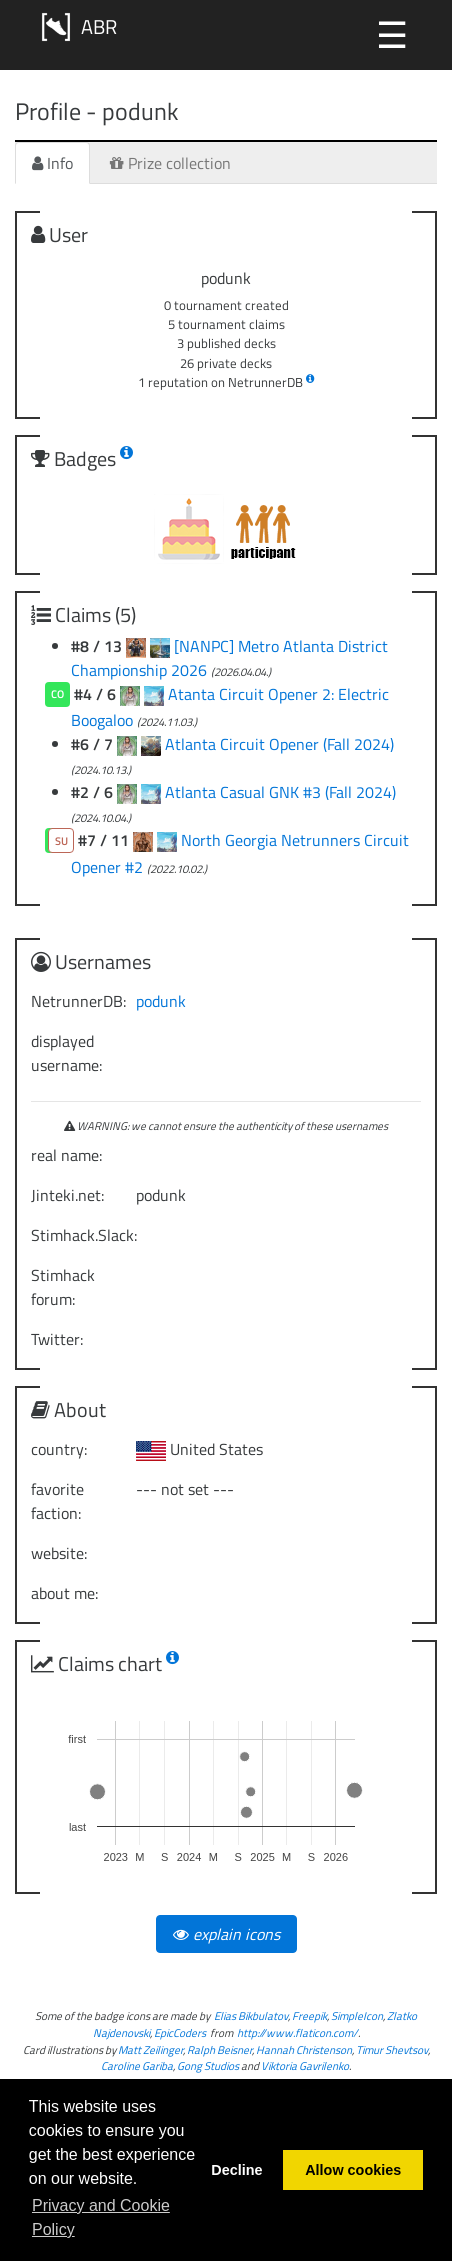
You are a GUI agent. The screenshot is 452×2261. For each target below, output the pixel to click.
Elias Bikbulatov (251, 2015)
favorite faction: (57, 1501)
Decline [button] (236, 2170)
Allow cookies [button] (353, 2170)
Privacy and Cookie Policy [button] (101, 2217)
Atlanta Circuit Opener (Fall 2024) (279, 744)
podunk (161, 1001)
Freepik (309, 2015)
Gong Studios (208, 2065)
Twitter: (57, 1339)
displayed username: (66, 1053)
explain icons (226, 1934)
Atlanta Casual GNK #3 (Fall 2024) (280, 792)
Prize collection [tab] (170, 163)
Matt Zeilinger (150, 2049)
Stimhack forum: (63, 1287)
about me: (64, 1593)
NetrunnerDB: (76, 1001)
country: (59, 1449)
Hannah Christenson (304, 2049)
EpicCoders (180, 2032)
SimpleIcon (357, 2015)
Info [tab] (52, 163)
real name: (66, 1155)
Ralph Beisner (219, 2049)
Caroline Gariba (137, 2065)
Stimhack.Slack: (76, 1235)
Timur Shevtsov (392, 2049)
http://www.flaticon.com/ (297, 2032)
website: (59, 1553)
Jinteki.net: (67, 1195)
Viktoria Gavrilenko (305, 2065)
